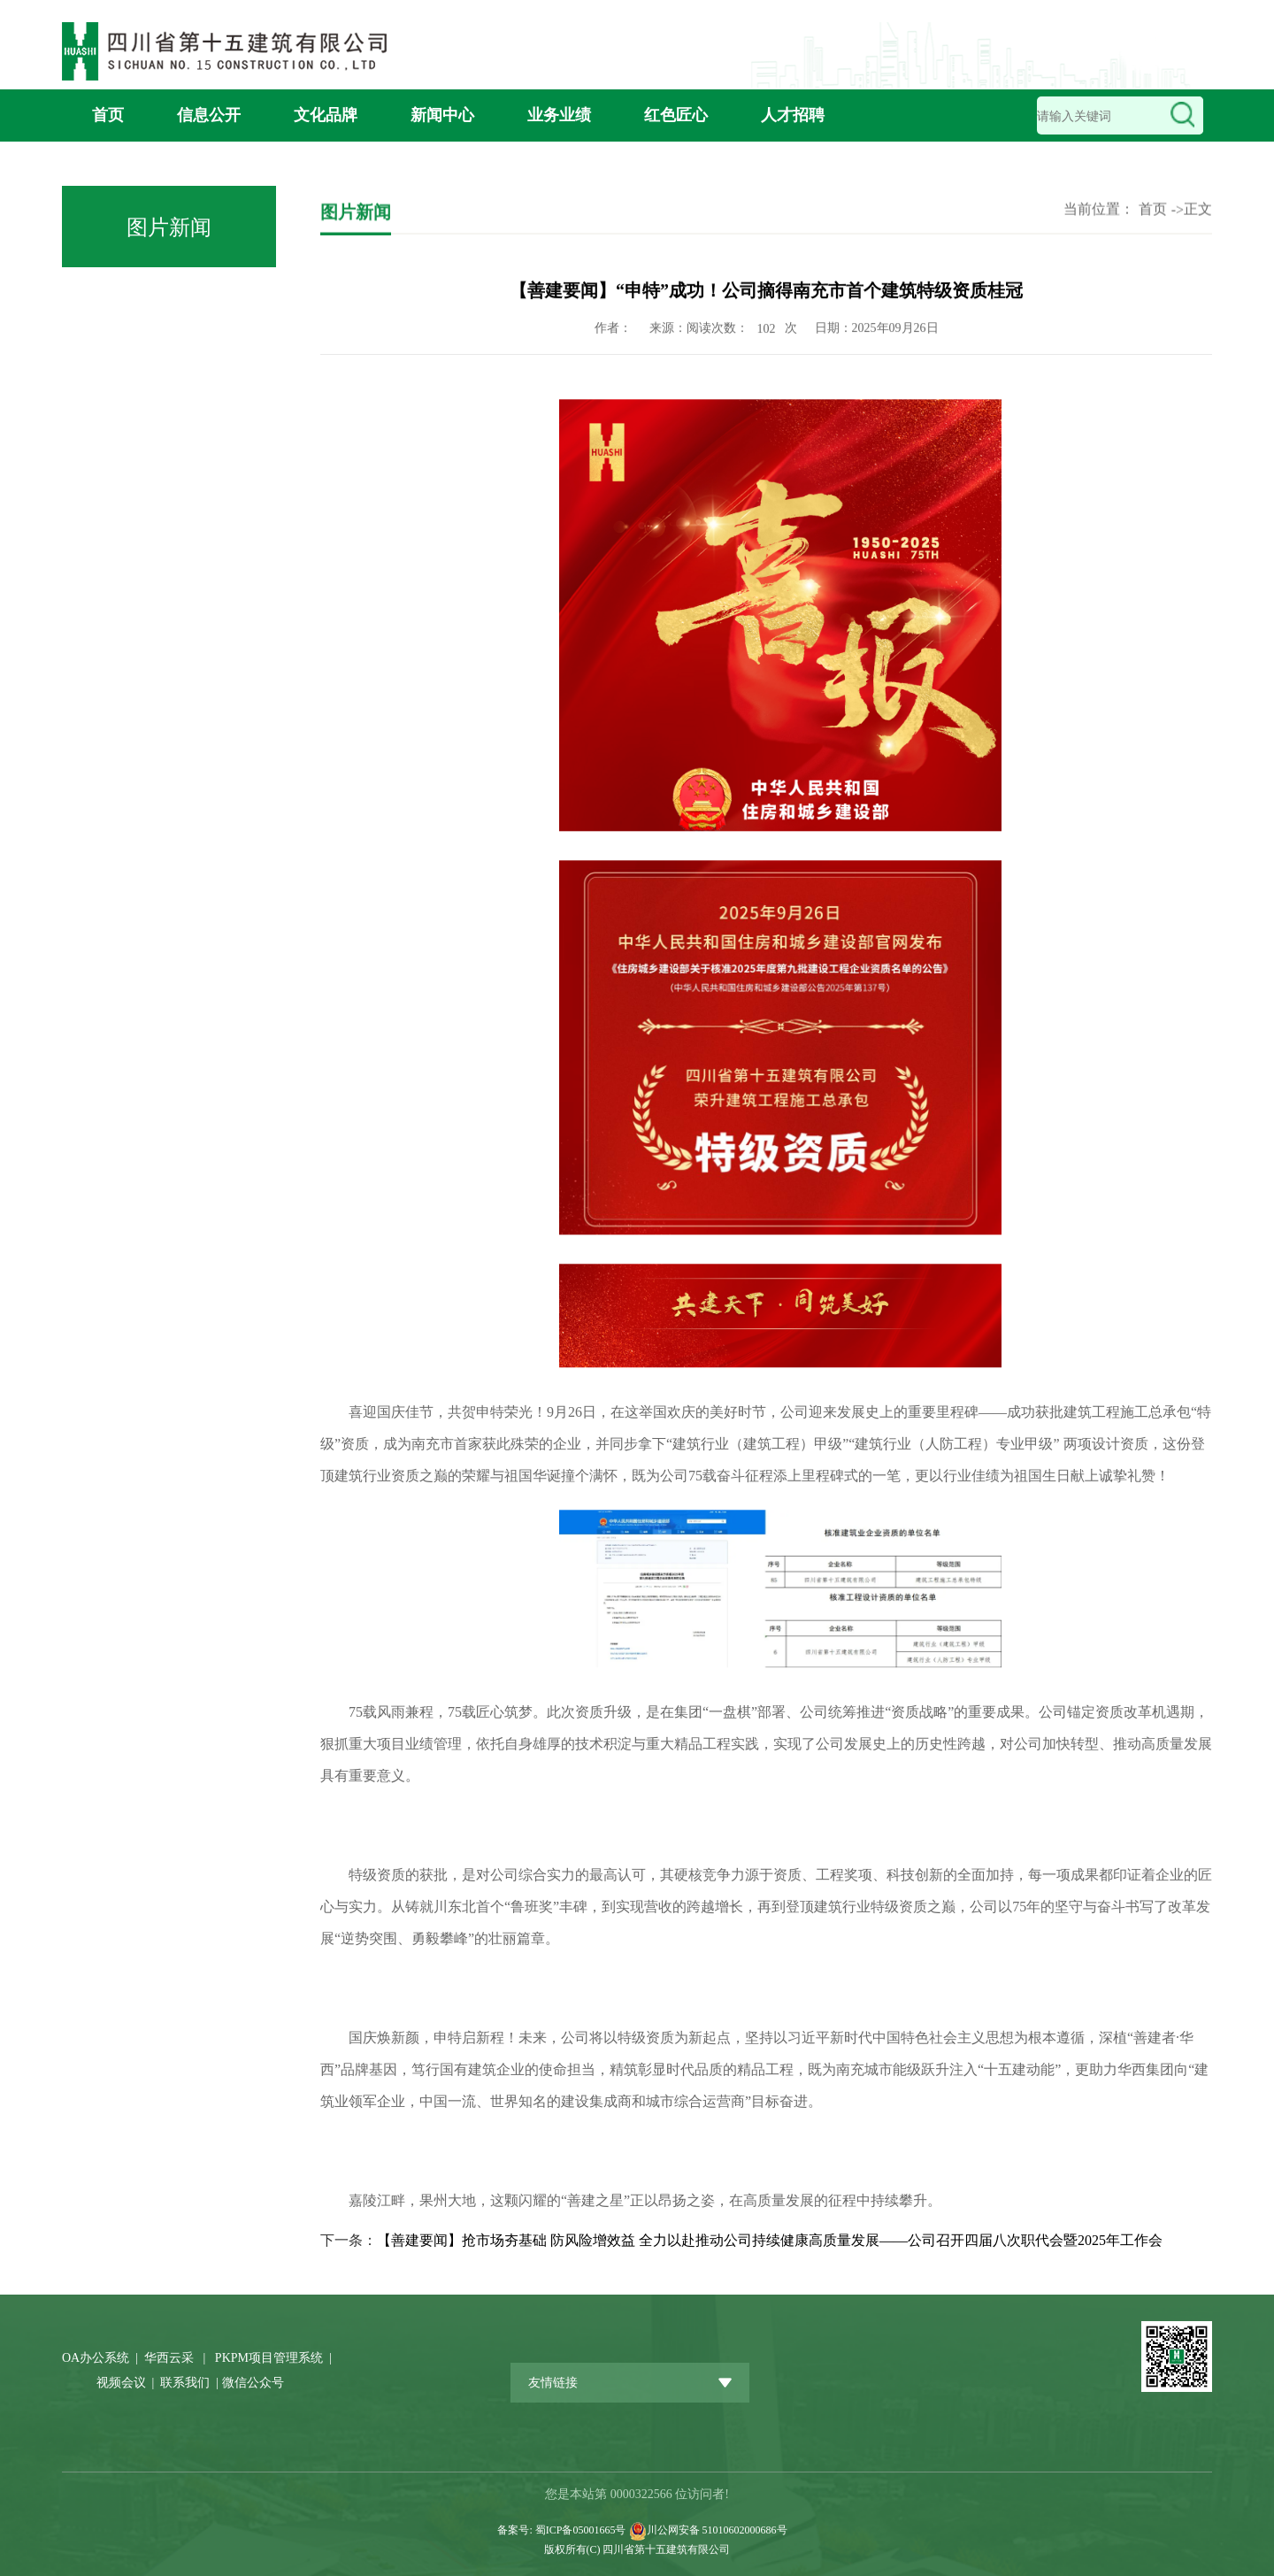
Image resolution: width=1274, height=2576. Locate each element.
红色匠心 (676, 115)
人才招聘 (793, 115)
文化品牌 (325, 115)
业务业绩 (559, 115)
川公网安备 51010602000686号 (717, 2530)
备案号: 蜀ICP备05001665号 (562, 2530)
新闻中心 (442, 115)
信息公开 (209, 115)
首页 (108, 115)
